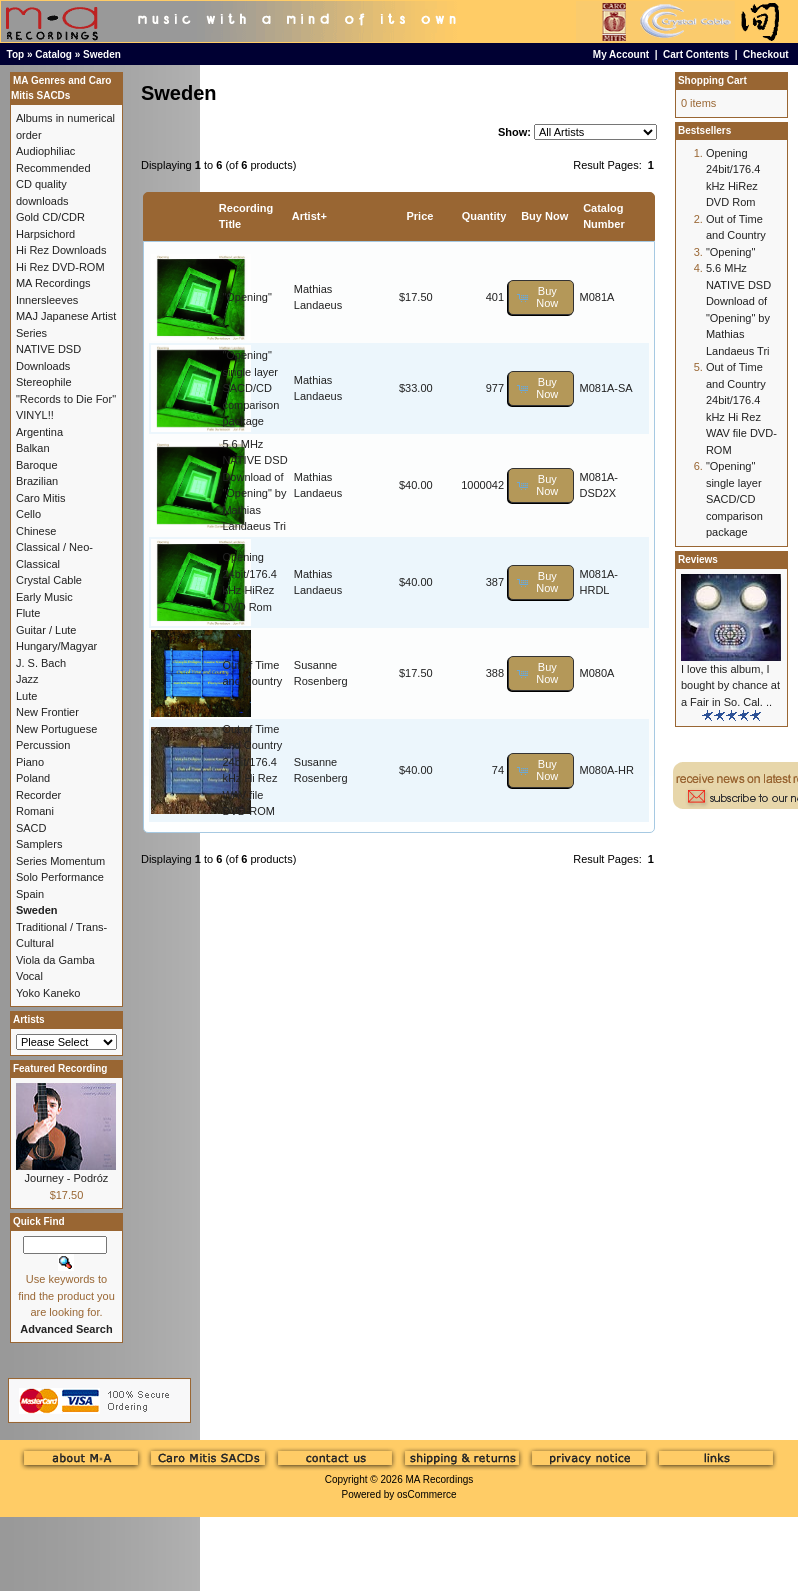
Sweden (102, 54)
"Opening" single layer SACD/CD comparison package (250, 388)
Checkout (766, 54)
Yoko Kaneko (48, 993)
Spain (30, 894)
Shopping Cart (712, 80)
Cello (28, 514)
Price (419, 216)
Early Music (44, 597)
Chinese (36, 531)
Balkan (33, 448)
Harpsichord (45, 234)
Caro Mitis (41, 498)
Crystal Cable (49, 580)
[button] (541, 297)
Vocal (29, 976)
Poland (33, 778)
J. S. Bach (41, 663)
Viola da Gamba (55, 960)
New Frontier (47, 712)
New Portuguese (56, 729)
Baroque (37, 465)
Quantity (484, 216)
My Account (621, 54)
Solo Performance (60, 877)
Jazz (27, 679)
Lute (26, 696)
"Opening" (246, 297)
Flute (28, 613)
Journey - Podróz (67, 1178)
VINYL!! (35, 415)
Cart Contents (696, 54)
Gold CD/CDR (50, 217)
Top (16, 54)
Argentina (39, 432)
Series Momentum (60, 861)
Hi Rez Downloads (61, 250)
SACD (31, 828)
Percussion (43, 745)
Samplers (39, 844)
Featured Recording (60, 1068)
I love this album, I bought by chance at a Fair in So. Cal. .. (730, 685)
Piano (30, 762)
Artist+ (309, 216)
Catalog (53, 54)
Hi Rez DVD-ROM (60, 267)
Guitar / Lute (46, 630)
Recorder (38, 795)
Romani (35, 811)
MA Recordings (439, 1479)
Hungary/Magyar (56, 646)
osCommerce (426, 1494)
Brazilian (37, 481)
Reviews (698, 559)
